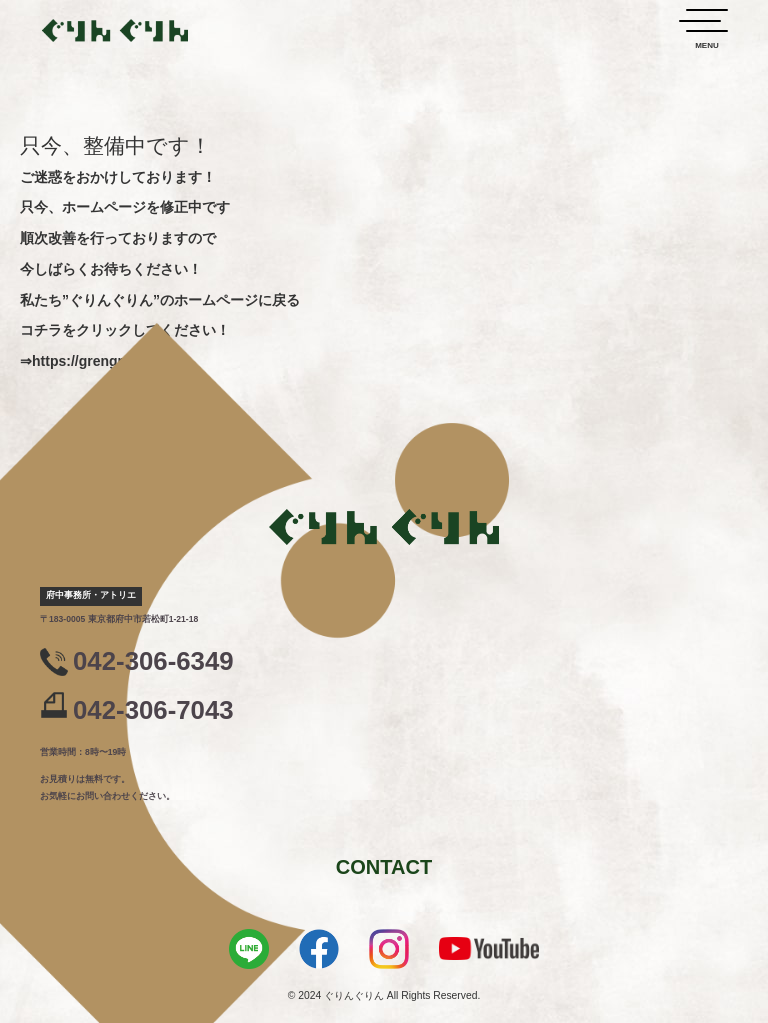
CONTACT (384, 867)
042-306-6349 (153, 661)
